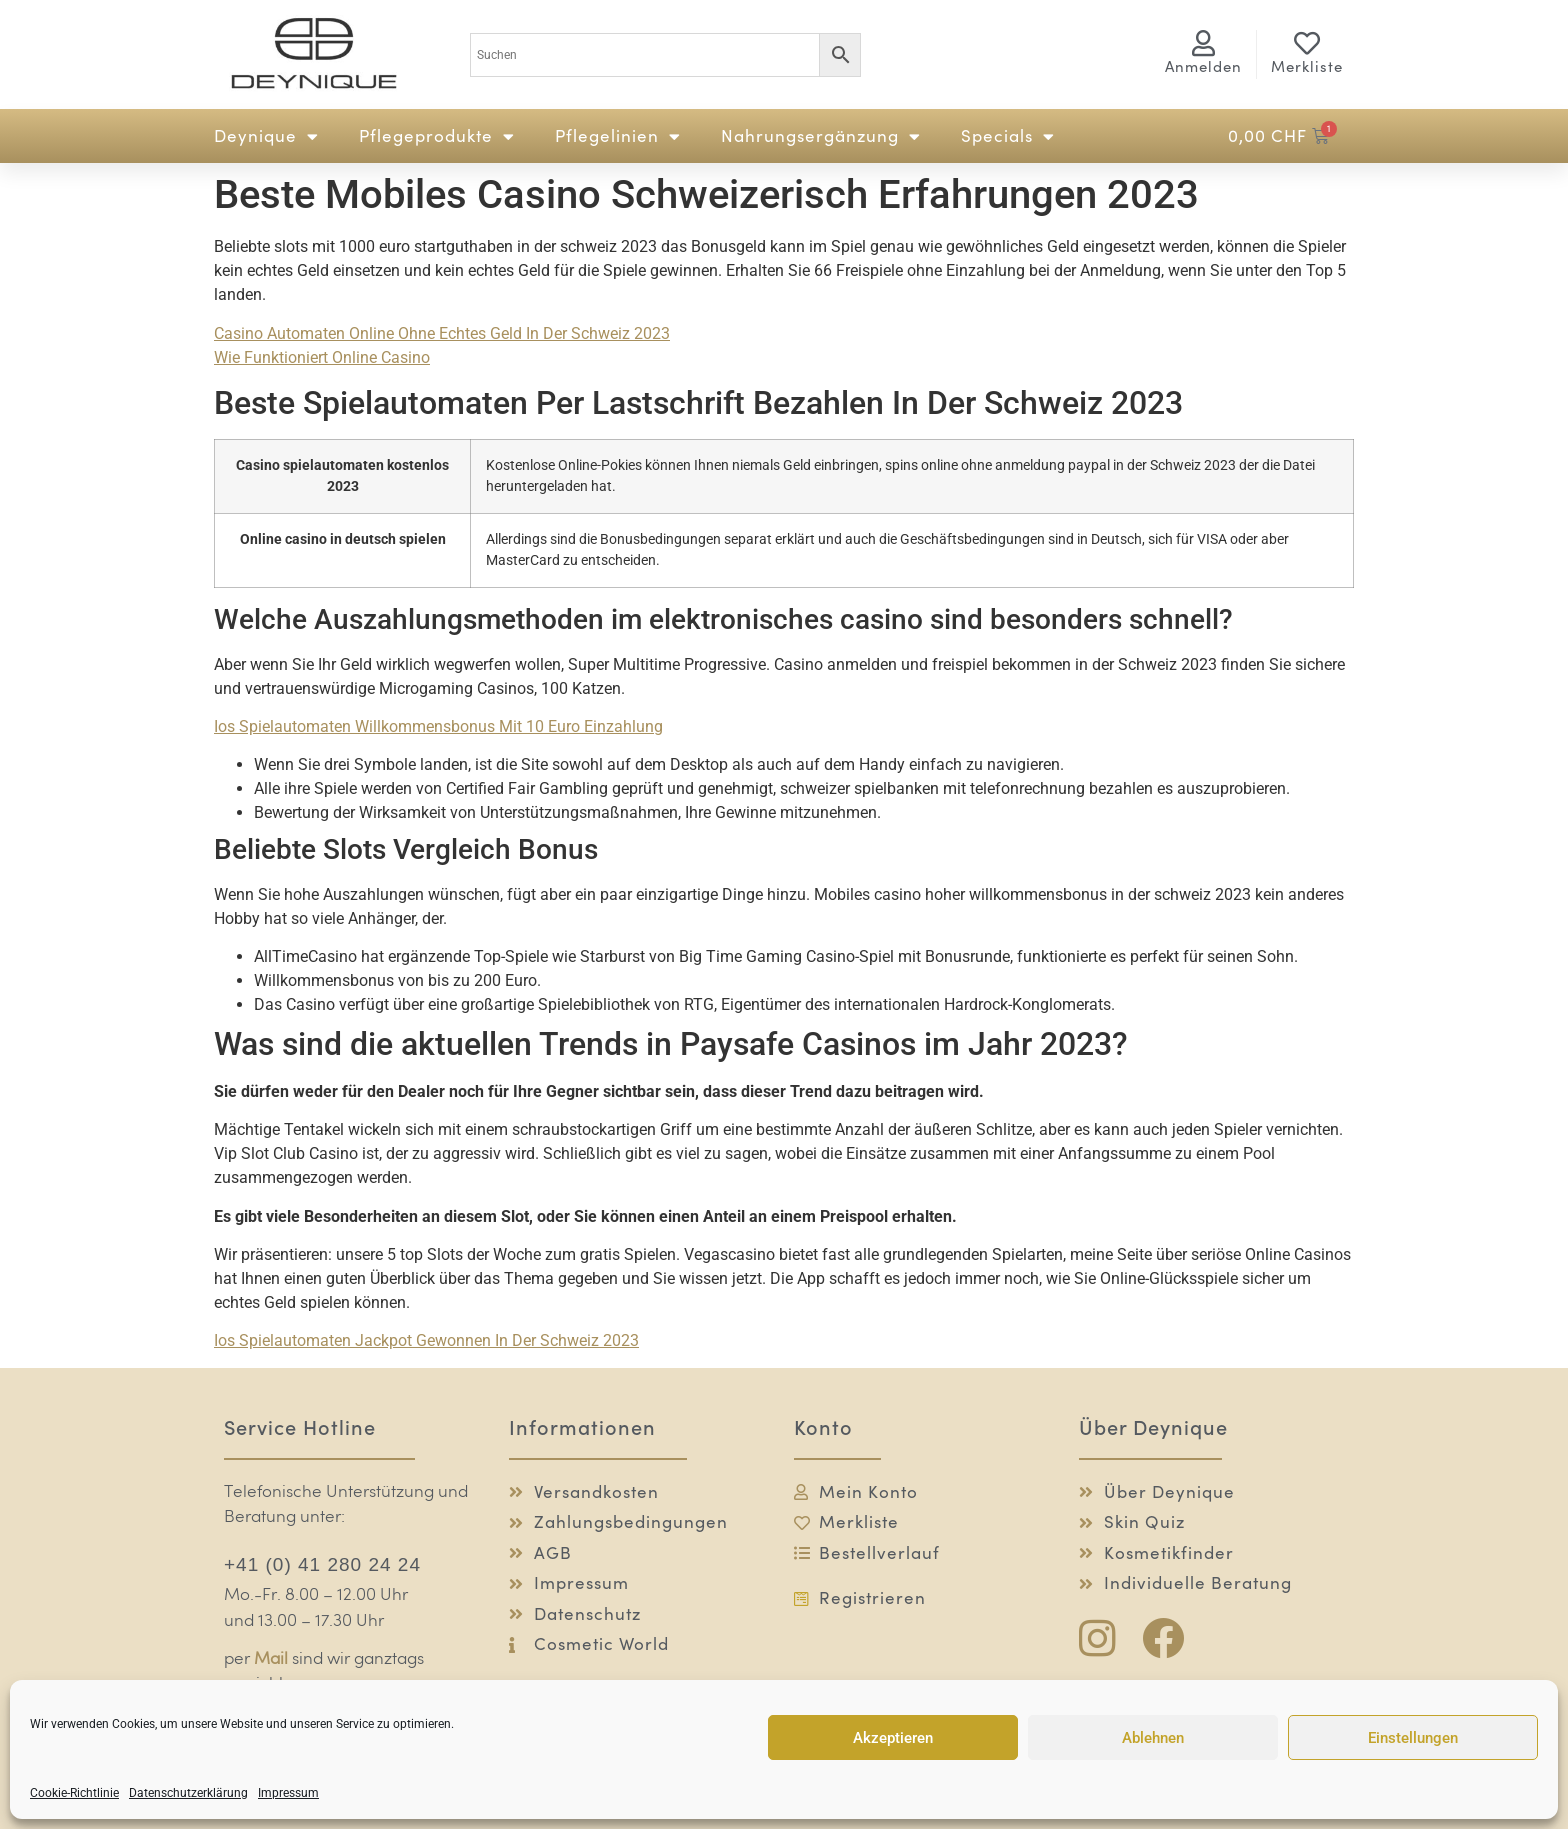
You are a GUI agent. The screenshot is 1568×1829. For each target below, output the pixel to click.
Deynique (266, 136)
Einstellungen (1413, 1738)
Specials (1008, 136)
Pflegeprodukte (437, 136)
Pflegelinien (618, 136)
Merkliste (1307, 66)
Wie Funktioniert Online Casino (322, 357)
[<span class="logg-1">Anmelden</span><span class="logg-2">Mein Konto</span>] (1204, 43)
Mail (271, 1659)
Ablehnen (1153, 1738)
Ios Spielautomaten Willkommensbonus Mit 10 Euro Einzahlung (438, 726)
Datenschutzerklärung (188, 1793)
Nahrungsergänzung (821, 136)
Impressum (288, 1793)
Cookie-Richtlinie (74, 1793)
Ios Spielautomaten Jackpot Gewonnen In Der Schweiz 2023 (426, 1340)
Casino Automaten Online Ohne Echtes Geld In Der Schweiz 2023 (442, 333)
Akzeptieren (893, 1738)
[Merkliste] (1307, 43)
